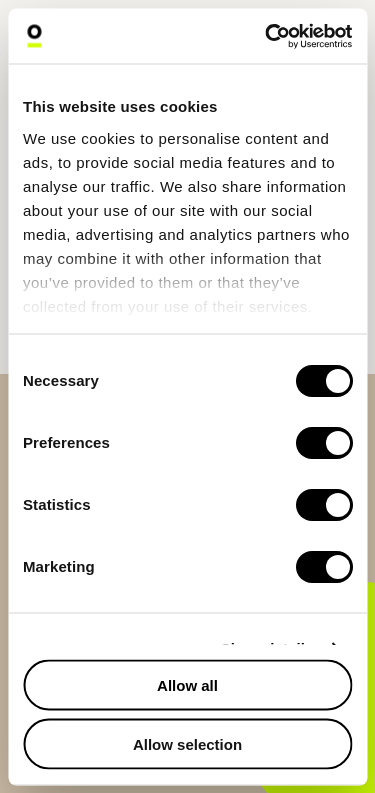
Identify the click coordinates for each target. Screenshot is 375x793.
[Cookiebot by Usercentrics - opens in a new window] (267, 36)
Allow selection (187, 743)
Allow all (187, 685)
